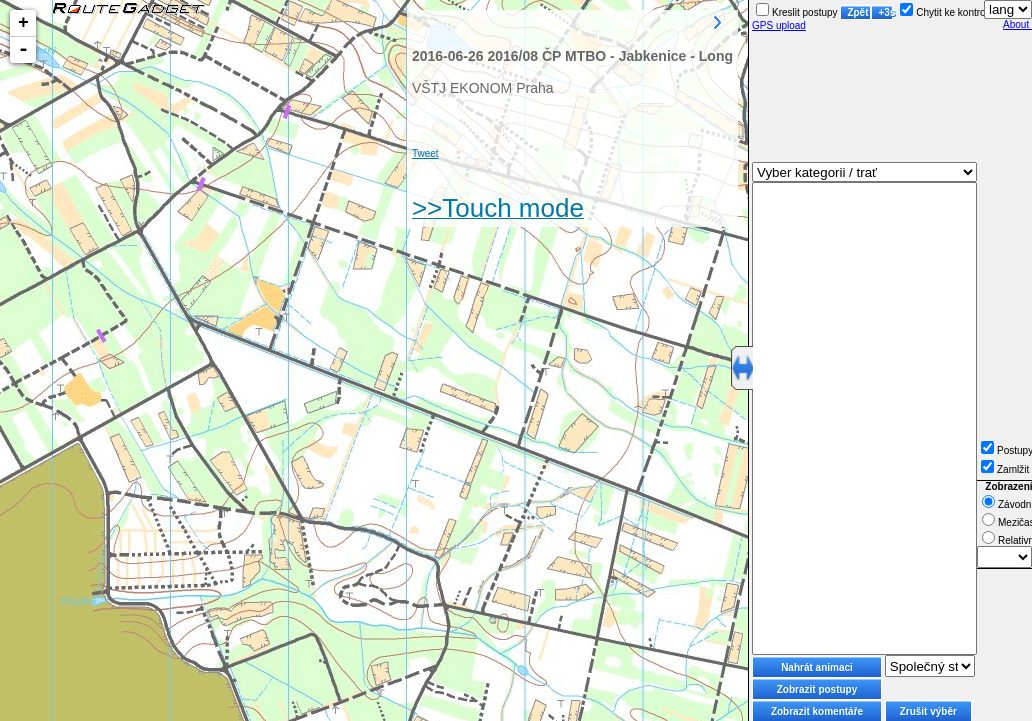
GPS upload (779, 25)
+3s (885, 12)
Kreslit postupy (797, 12)
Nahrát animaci (817, 667)
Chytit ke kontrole (946, 12)
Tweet (425, 153)
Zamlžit (1005, 469)
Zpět (857, 12)
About (1017, 24)
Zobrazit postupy (817, 689)
